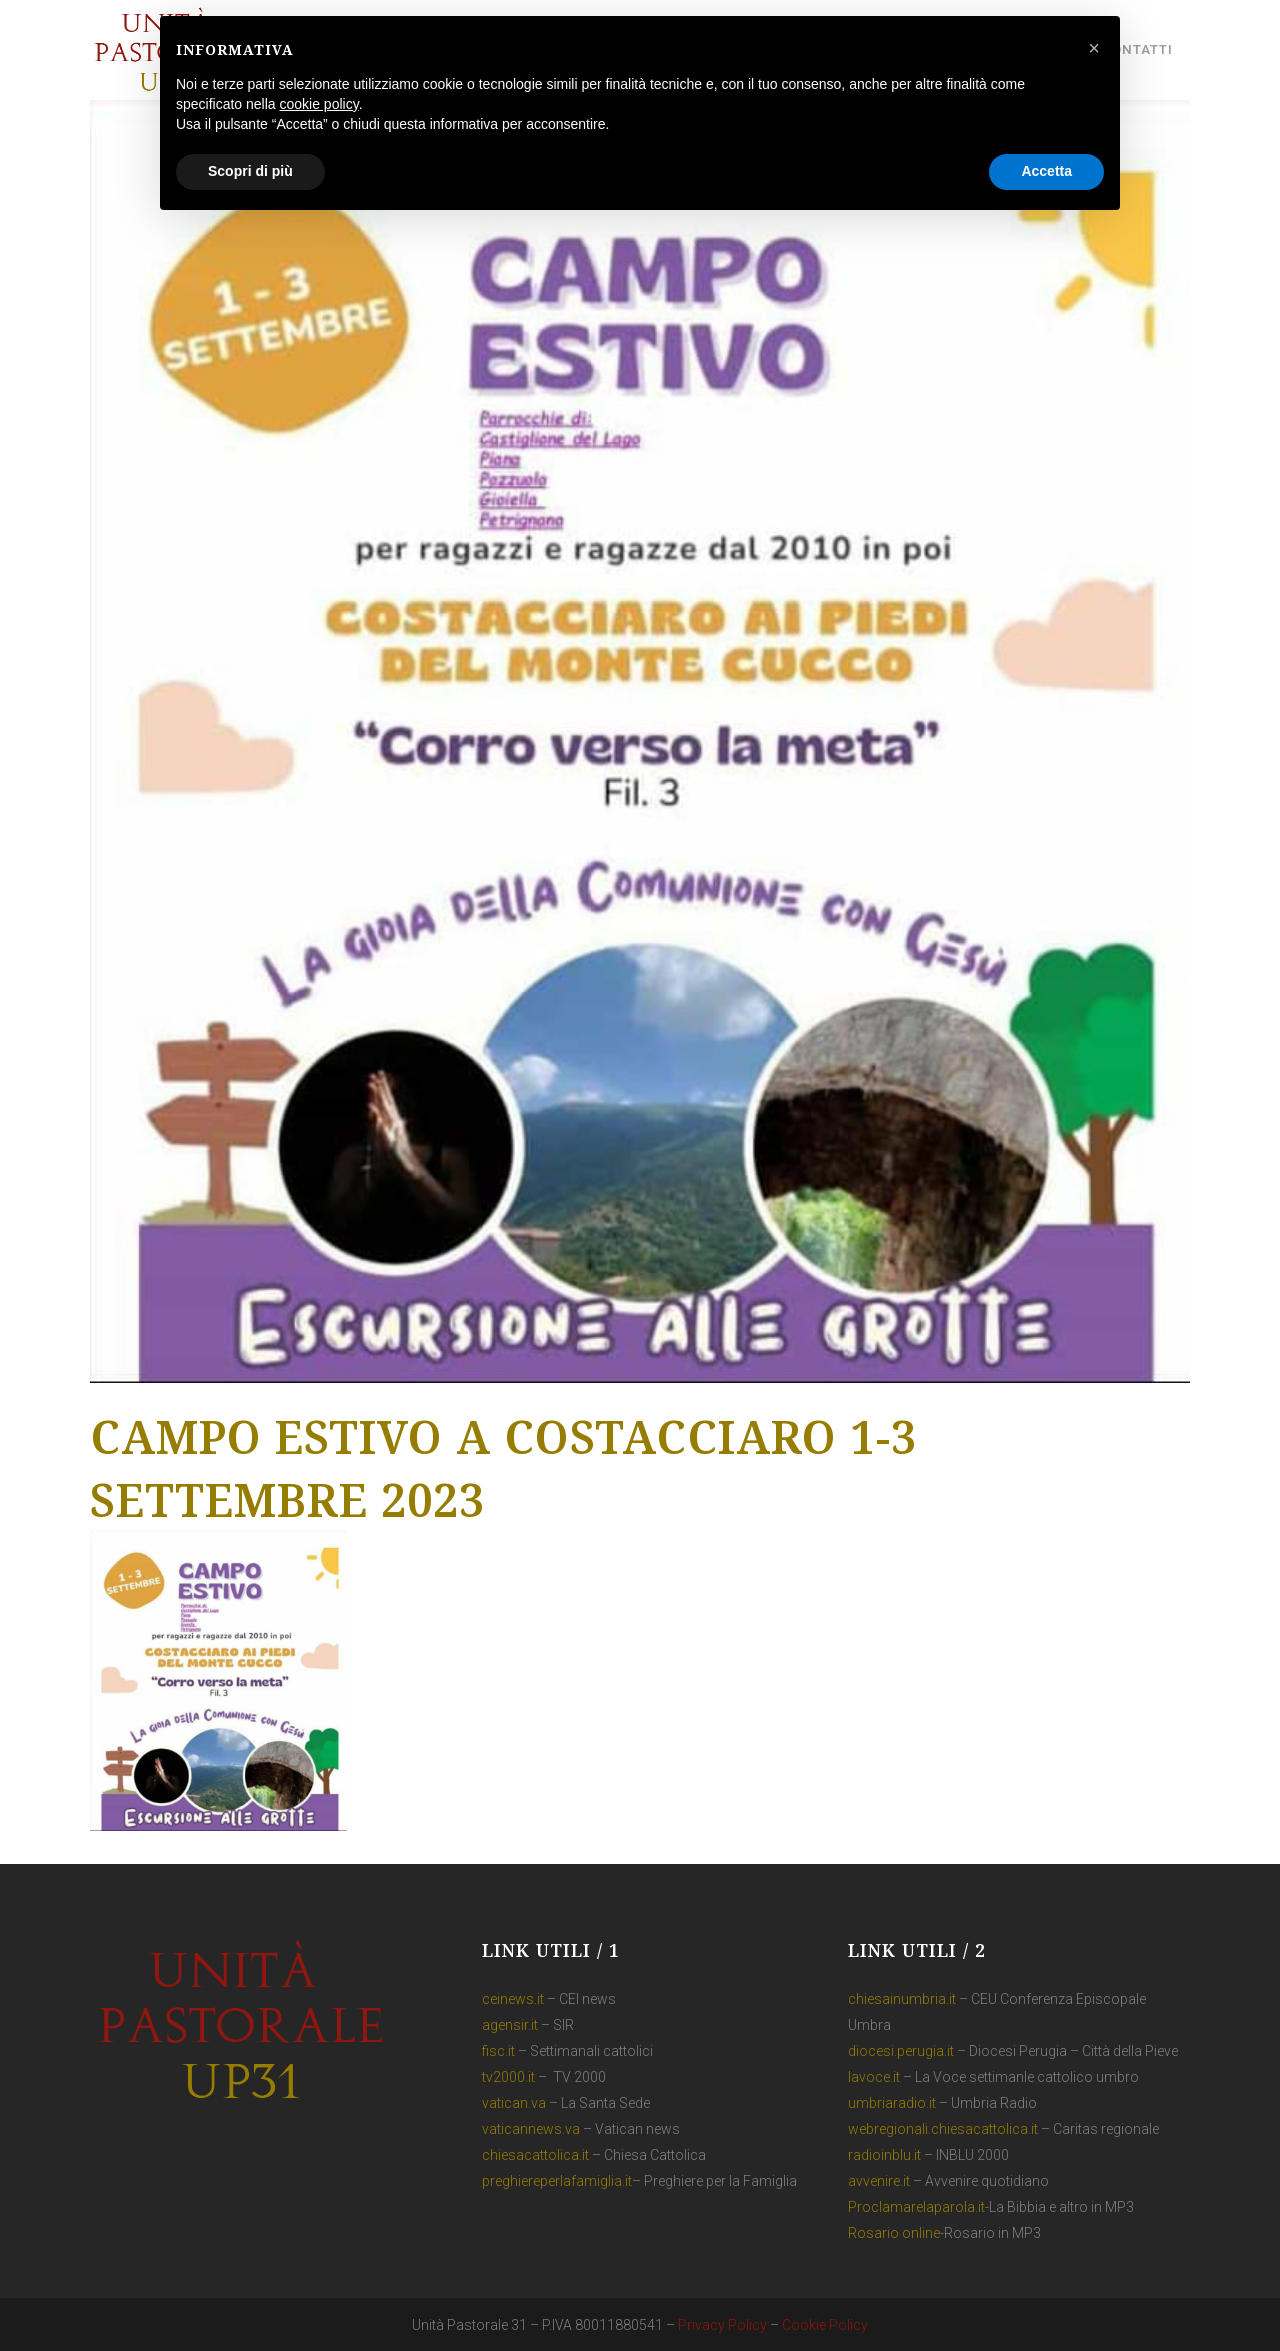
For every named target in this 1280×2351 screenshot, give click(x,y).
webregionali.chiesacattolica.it (943, 2129)
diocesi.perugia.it (901, 2051)
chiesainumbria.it (902, 1999)
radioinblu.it (884, 2155)
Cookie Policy (825, 2325)
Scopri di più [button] (250, 171)
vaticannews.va (531, 2129)
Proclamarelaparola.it (916, 2207)
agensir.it (510, 2025)
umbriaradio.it (892, 2103)
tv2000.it (508, 2077)
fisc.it (498, 2051)
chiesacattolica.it (535, 2155)
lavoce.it (874, 2077)
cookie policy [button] (319, 104)
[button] (1094, 48)
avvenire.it (879, 2181)
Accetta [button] (1046, 171)
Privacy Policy (722, 2325)
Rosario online (894, 2233)
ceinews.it (513, 1999)
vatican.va (514, 2103)
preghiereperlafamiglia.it (557, 2181)
